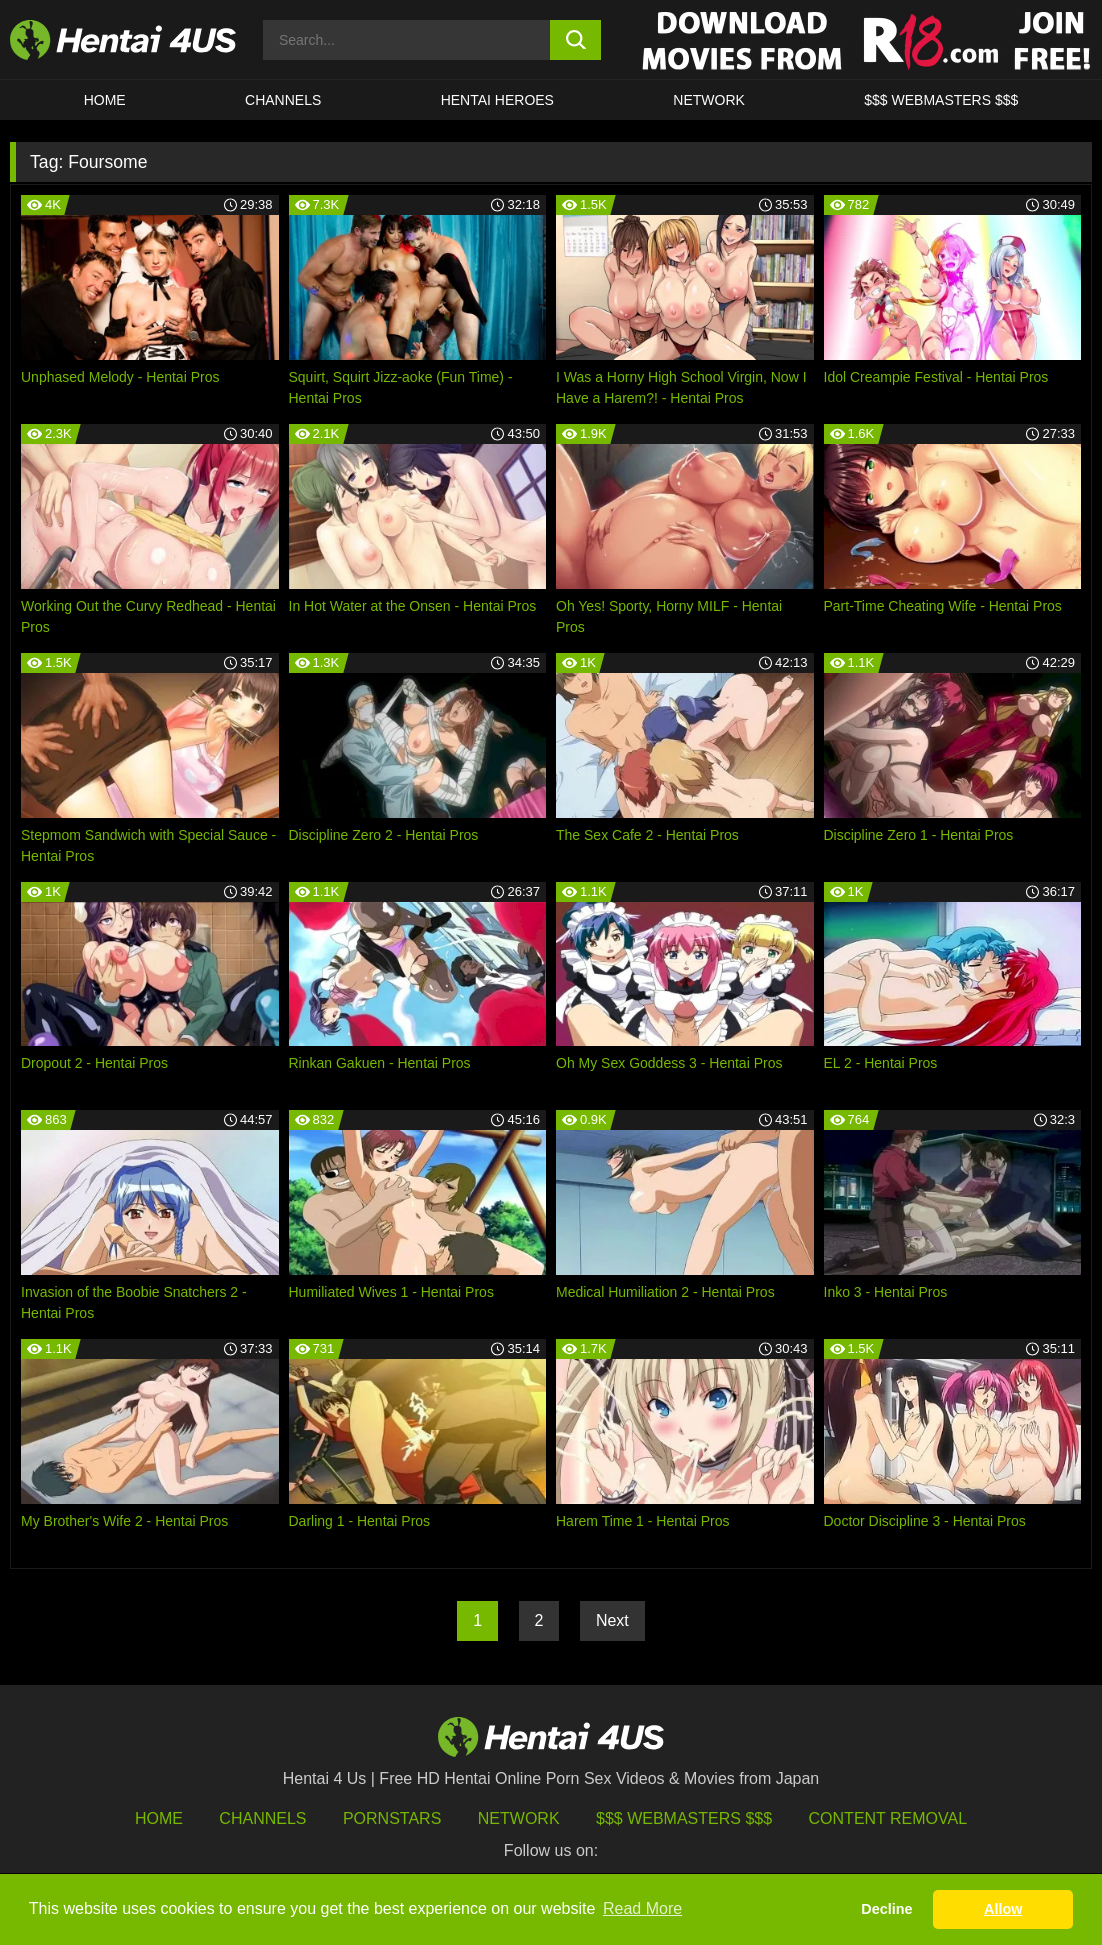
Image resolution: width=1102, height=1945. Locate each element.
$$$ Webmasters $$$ (684, 1818)
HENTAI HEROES (497, 100)
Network (709, 100)
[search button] (575, 40)
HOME (105, 100)
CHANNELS (283, 100)
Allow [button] (1003, 1909)
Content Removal (888, 1818)
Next (612, 1620)
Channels (262, 1818)
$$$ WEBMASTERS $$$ (941, 100)
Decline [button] (886, 1909)
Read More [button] (642, 1908)
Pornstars (392, 1818)
